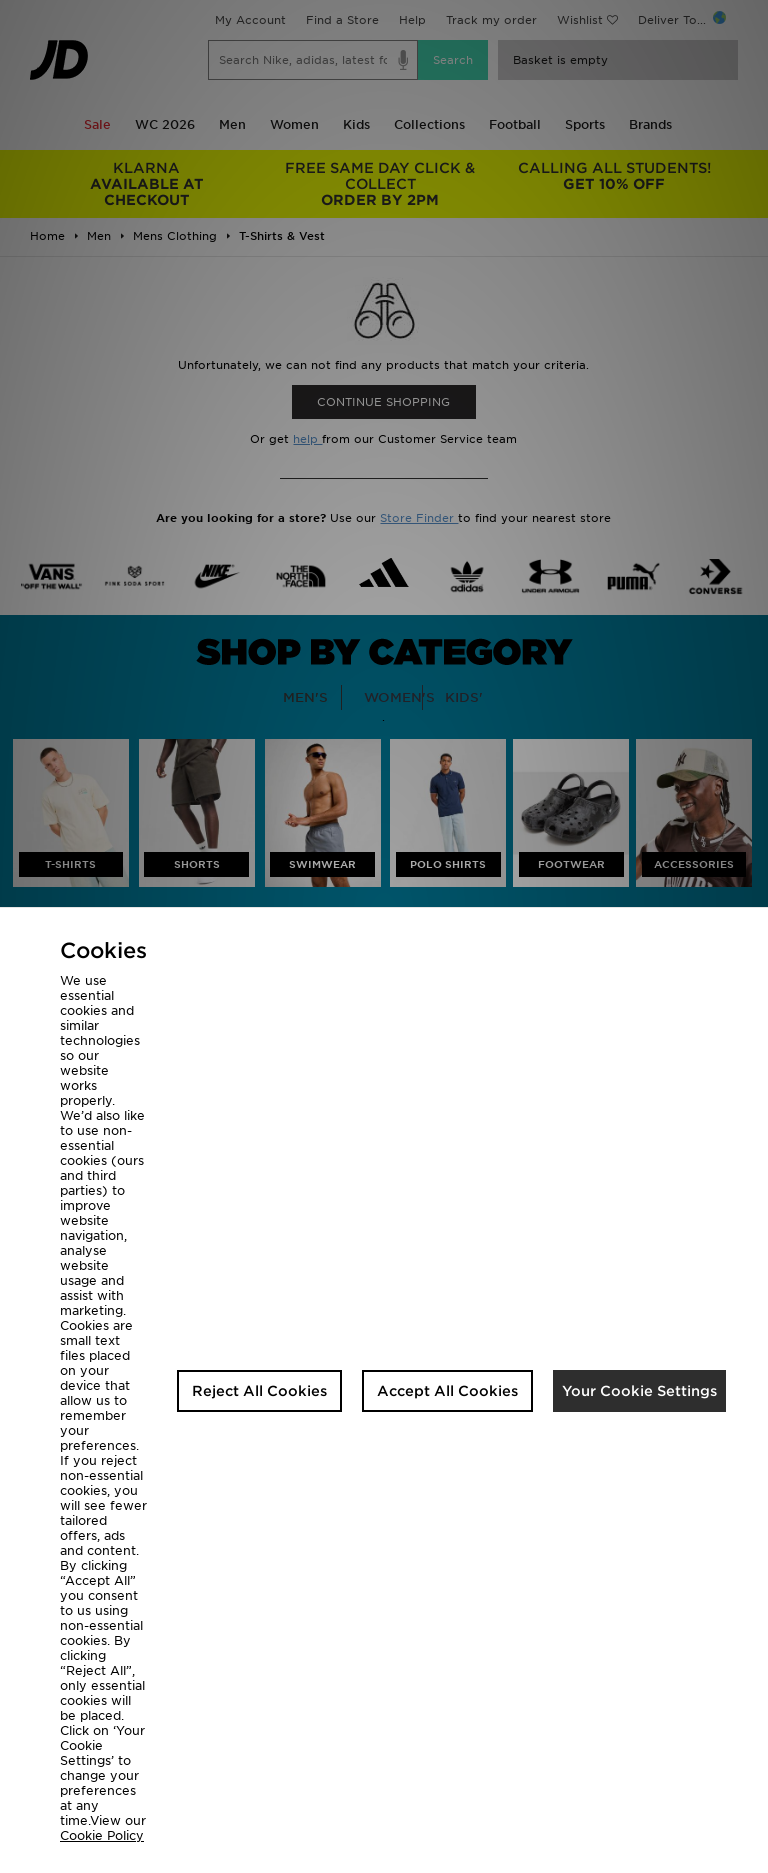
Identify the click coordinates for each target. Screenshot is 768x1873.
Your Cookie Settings (639, 1391)
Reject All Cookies (259, 1391)
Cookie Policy (102, 1835)
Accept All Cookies (447, 1391)
